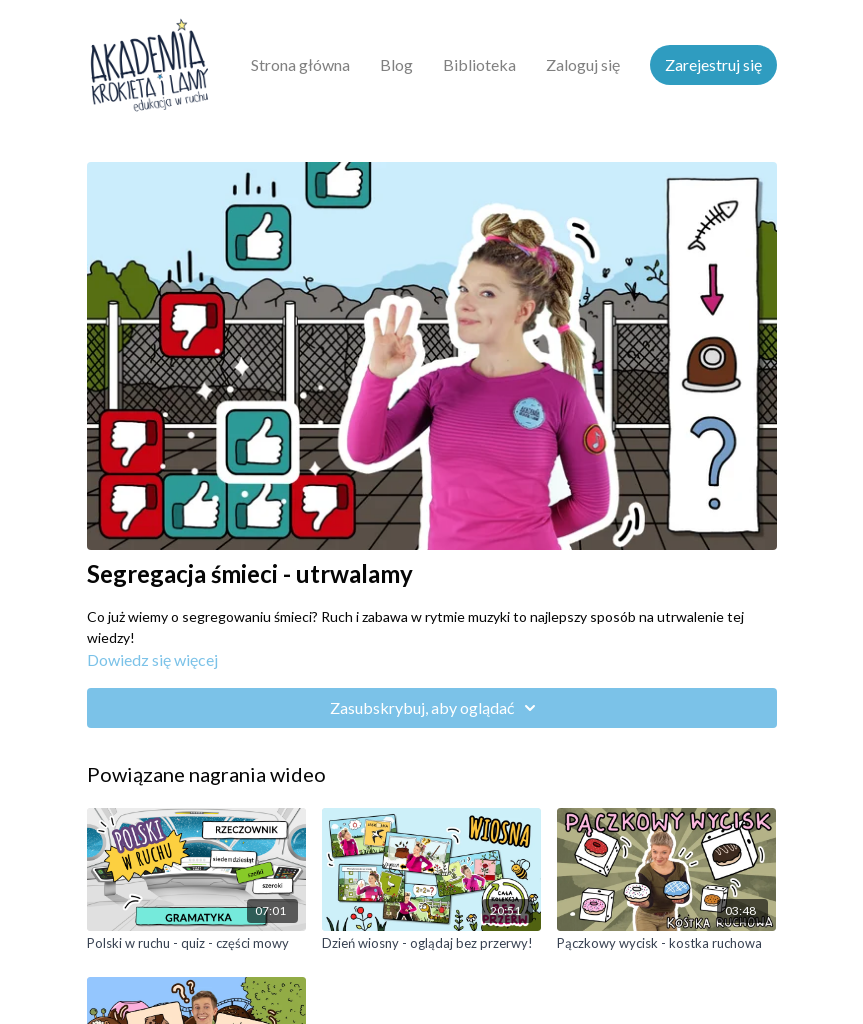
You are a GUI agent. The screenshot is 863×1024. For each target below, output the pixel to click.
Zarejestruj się (713, 64)
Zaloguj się (583, 64)
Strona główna (300, 64)
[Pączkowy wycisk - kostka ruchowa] (666, 944)
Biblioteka (479, 64)
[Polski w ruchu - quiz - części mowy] (196, 944)
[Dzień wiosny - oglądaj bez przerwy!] (431, 944)
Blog (396, 64)
